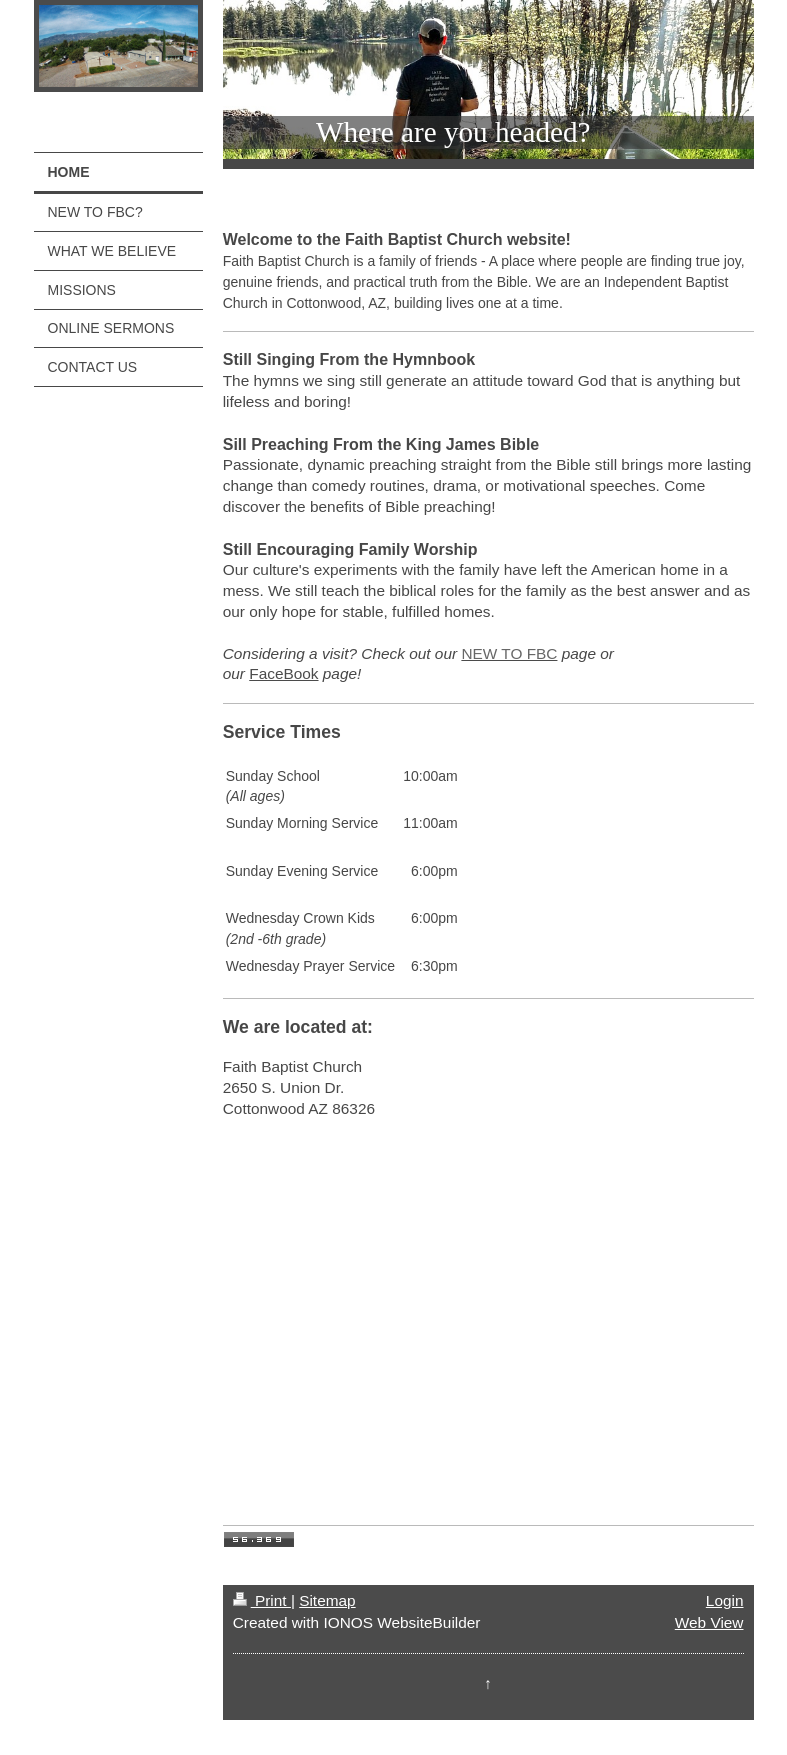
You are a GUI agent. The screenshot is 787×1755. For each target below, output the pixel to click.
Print (262, 1600)
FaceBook (283, 673)
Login (725, 1600)
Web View (709, 1622)
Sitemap (327, 1600)
